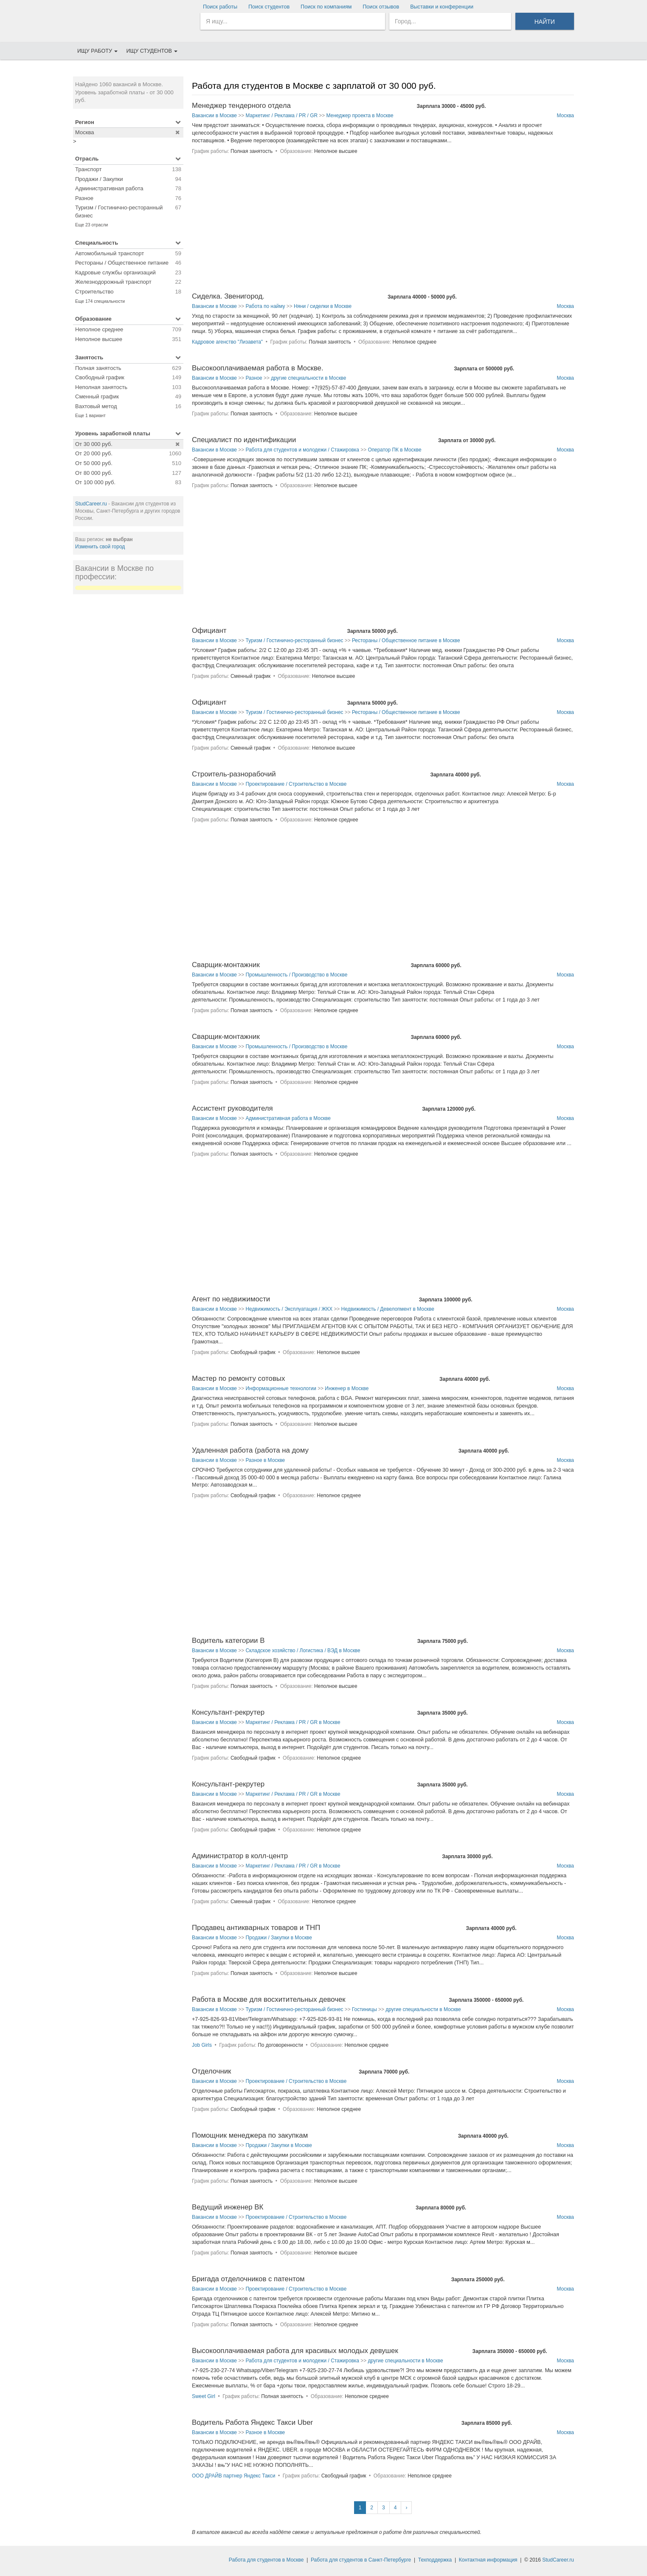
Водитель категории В (228, 1640)
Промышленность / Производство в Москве (296, 975)
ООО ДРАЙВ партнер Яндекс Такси (233, 2476)
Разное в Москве (265, 1460)
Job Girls (202, 2045)
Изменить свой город (100, 547)
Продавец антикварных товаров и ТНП (256, 1928)
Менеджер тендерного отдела (241, 106)
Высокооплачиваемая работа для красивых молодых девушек (295, 2351)
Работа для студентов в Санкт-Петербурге (361, 2560)
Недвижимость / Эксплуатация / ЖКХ (288, 1309)
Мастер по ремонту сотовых (238, 1378)
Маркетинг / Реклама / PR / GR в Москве (292, 1722)
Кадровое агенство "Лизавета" (227, 342)
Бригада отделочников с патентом (248, 2279)
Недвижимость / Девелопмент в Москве (387, 1309)
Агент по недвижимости (231, 1299)
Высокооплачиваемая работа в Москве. (258, 368)
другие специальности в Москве (308, 378)
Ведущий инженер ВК (227, 2207)
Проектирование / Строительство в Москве (295, 784)
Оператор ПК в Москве (394, 450)
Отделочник (211, 2071)
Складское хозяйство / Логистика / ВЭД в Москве (302, 1650)
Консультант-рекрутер (228, 1712)
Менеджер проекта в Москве (360, 116)
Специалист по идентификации (244, 440)
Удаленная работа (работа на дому (250, 1450)
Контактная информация (488, 2560)
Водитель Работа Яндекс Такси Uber (252, 2422)
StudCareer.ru (91, 504)
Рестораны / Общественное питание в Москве (406, 640)
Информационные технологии (280, 1388)
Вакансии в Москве (214, 116)
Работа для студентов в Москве (266, 2560)
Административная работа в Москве (287, 1118)
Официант (209, 630)
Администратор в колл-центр (240, 1856)
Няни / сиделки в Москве (323, 306)
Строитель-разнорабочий (234, 774)
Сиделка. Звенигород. (228, 296)
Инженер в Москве (347, 1388)
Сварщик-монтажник (226, 965)
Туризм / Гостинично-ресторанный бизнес (294, 640)
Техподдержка (435, 2560)
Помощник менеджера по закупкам (250, 2135)
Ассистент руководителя (232, 1108)
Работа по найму (265, 306)
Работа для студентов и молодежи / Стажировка (302, 450)
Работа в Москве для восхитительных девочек (269, 1999)
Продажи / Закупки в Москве (278, 1938)
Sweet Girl (203, 2396)
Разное (253, 378)
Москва (565, 116)
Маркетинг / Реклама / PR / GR (281, 116)
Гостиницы (364, 2009)
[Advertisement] (128, 728)
